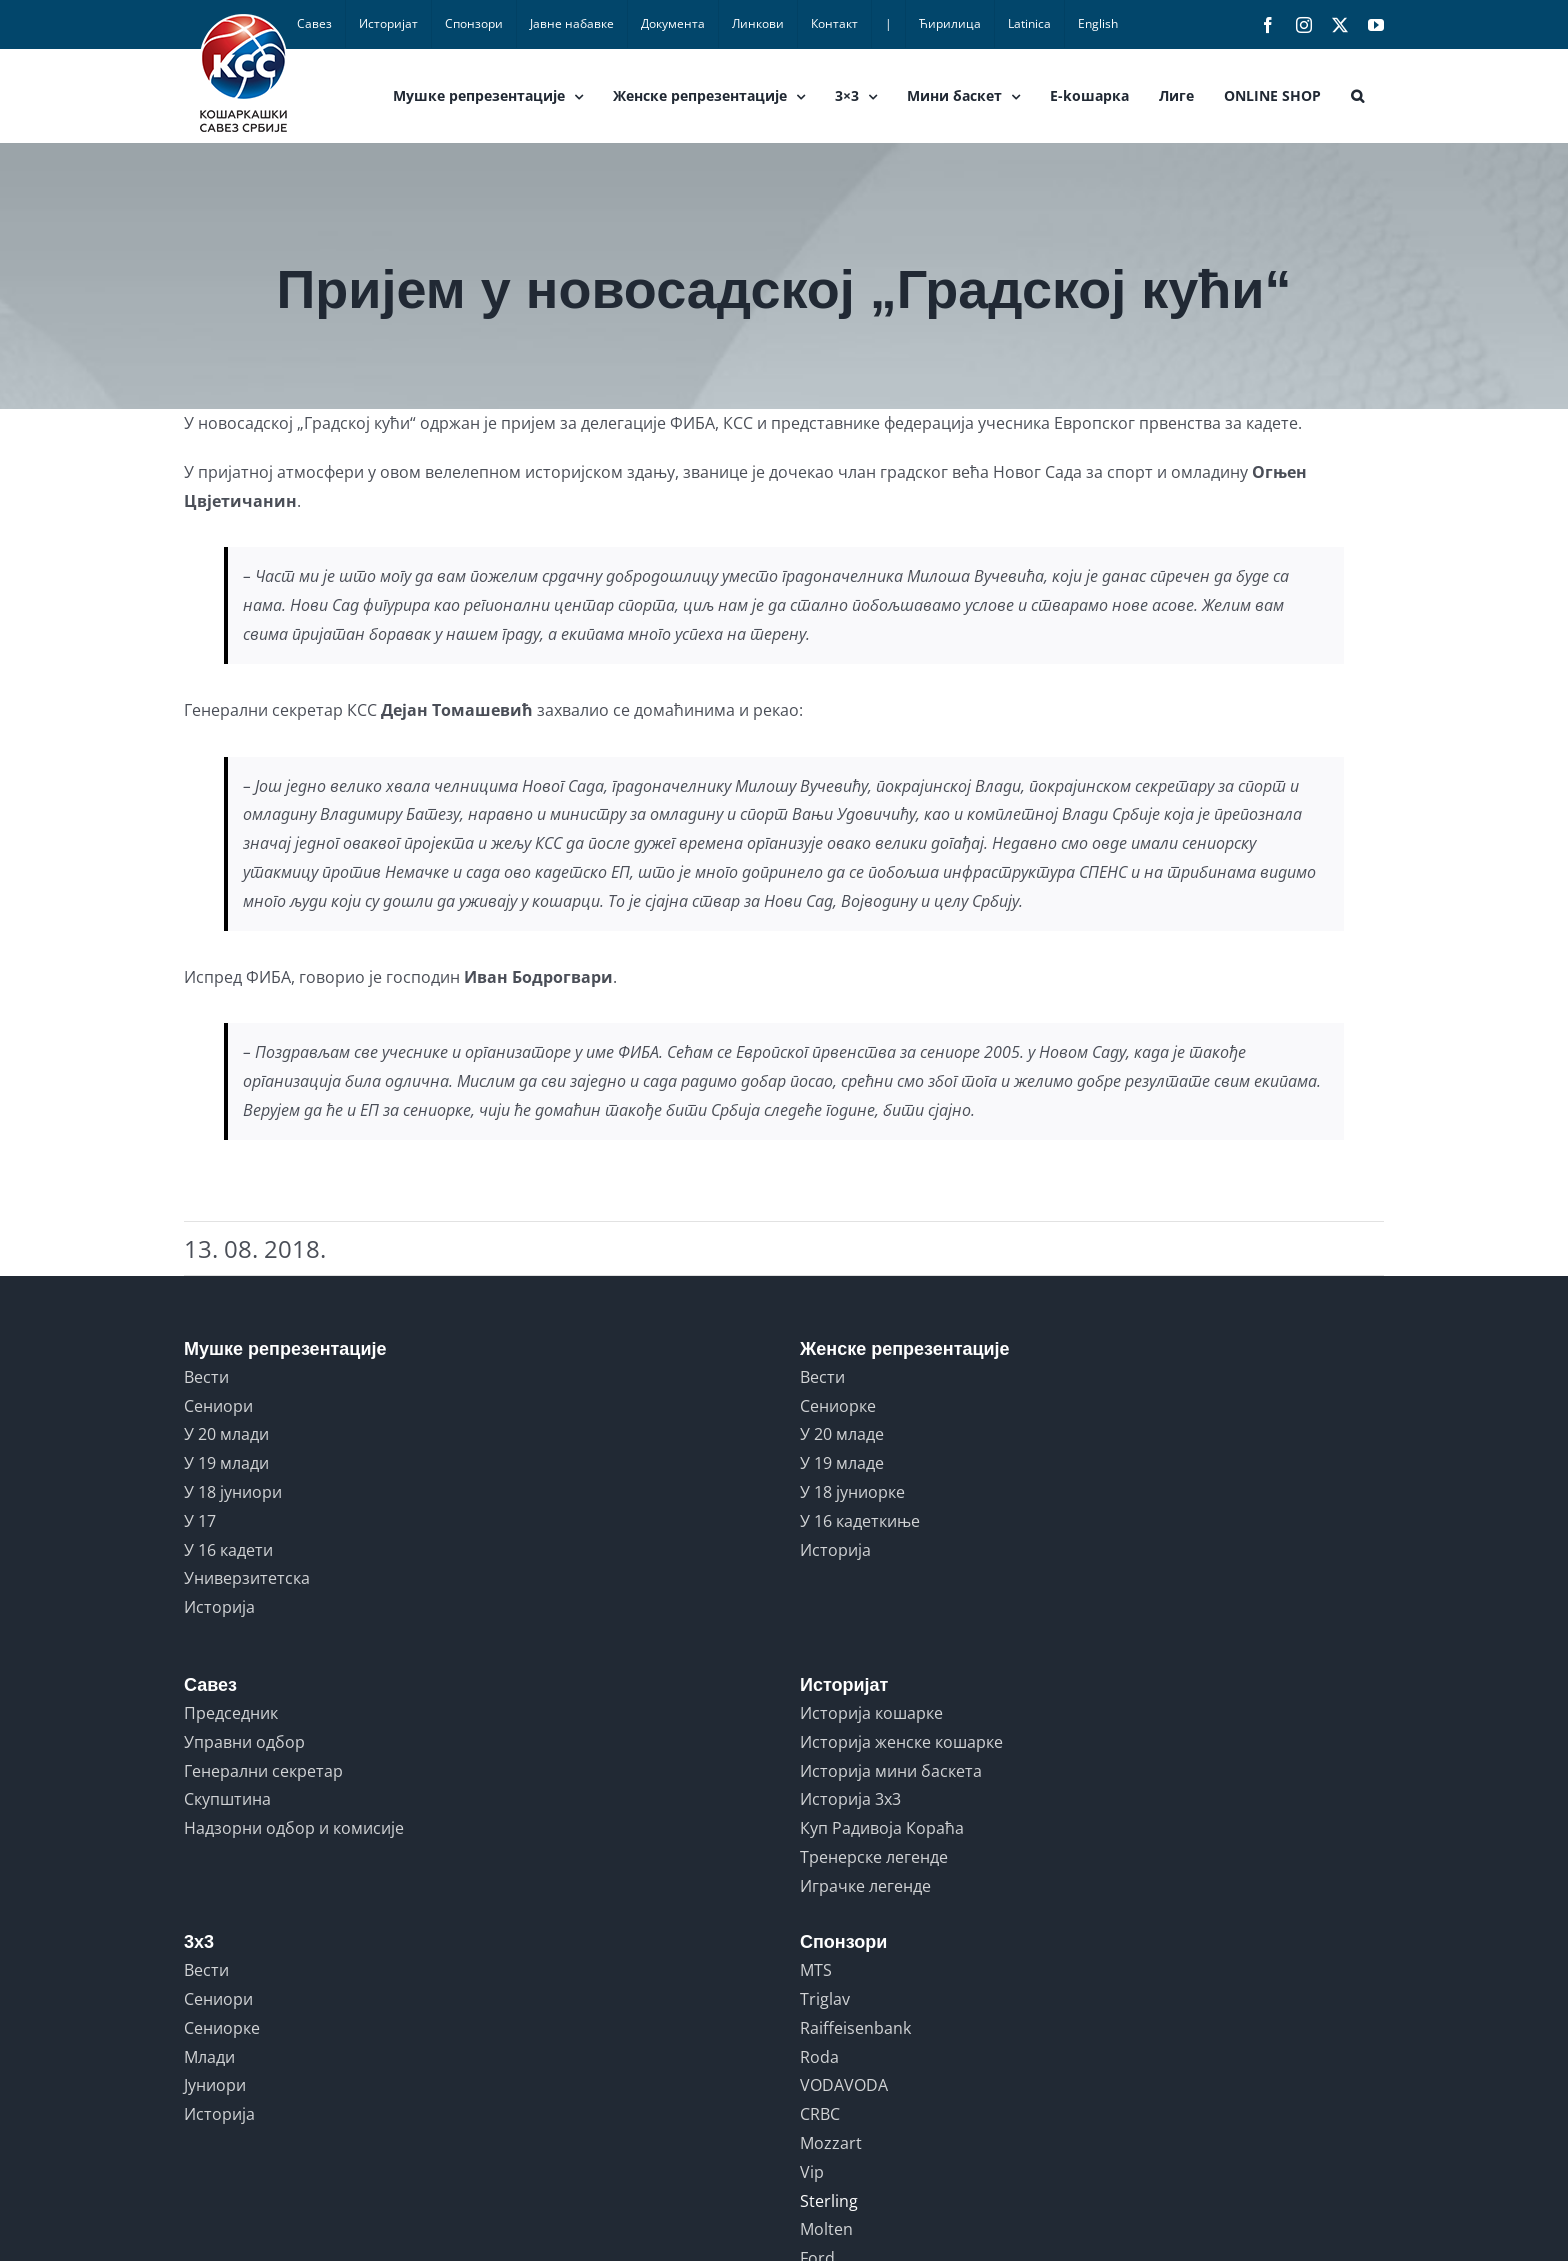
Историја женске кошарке (901, 1742)
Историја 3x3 (850, 1799)
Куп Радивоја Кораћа (882, 1828)
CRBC (820, 2114)
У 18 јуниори (233, 1492)
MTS (816, 1970)
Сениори (218, 1406)
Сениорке (838, 1406)
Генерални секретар (263, 1771)
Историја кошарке (871, 1713)
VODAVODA (844, 2085)
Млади (209, 2057)
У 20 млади (226, 1434)
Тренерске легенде (874, 1857)
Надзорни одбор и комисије (294, 1828)
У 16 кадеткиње (860, 1521)
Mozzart (831, 2143)
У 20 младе (842, 1434)
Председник (231, 1713)
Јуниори (215, 2085)
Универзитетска (247, 1578)
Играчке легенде (865, 1886)
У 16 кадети (228, 1550)
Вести (206, 1377)
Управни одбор (244, 1742)
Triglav (825, 1999)
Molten (826, 2229)
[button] (1357, 96)
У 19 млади (226, 1463)
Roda (819, 2057)
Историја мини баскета (891, 1771)
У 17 (200, 1521)
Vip (812, 2172)
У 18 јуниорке (852, 1492)
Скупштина (227, 1799)
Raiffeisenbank (855, 2028)
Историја (219, 1607)
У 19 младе (842, 1463)
